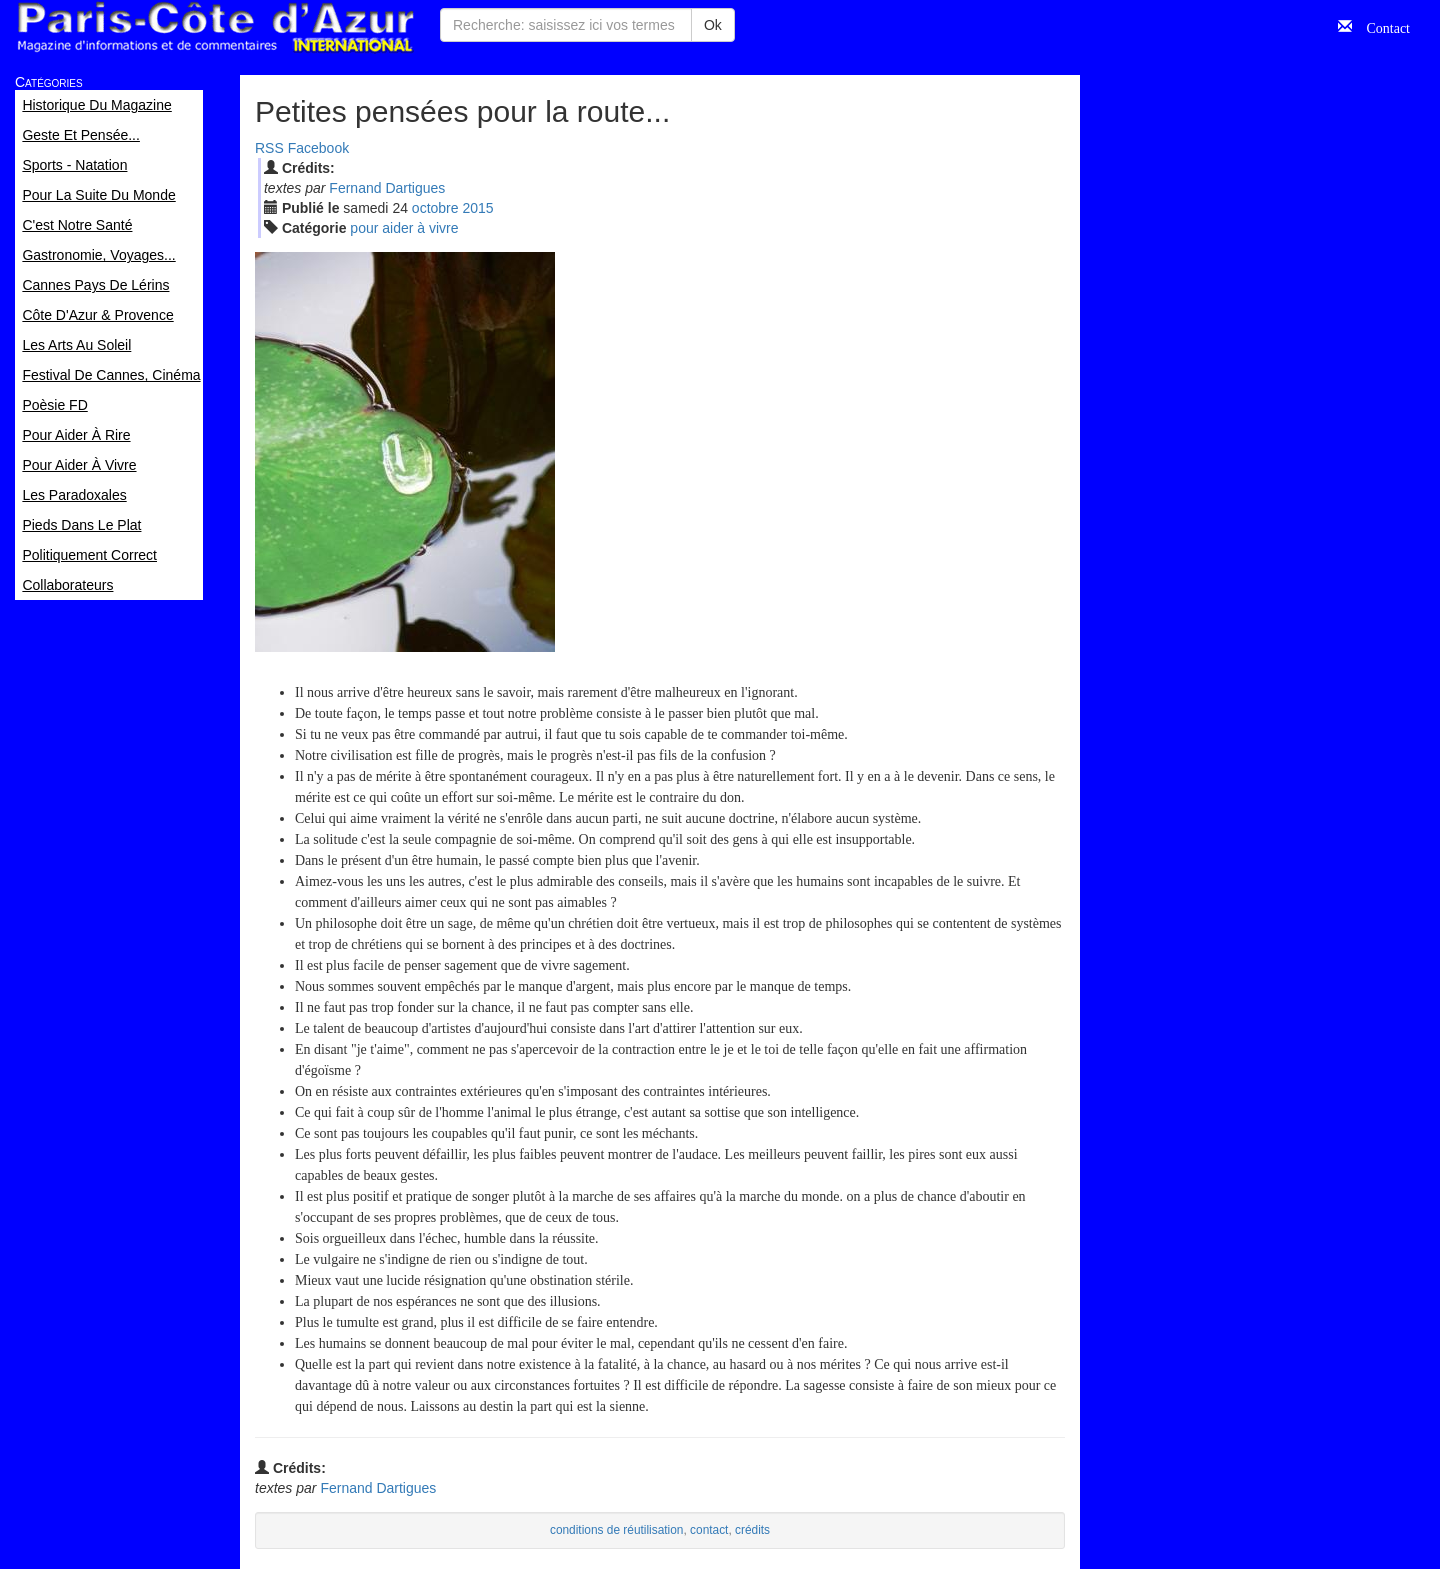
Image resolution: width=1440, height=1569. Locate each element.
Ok (713, 25)
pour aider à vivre (404, 228)
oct (435, 208)
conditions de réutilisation (617, 1530)
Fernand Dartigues (387, 188)
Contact (1381, 26)
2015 (477, 208)
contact (709, 1530)
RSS (269, 148)
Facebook (318, 148)
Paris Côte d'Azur (215, 27)
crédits (752, 1530)
